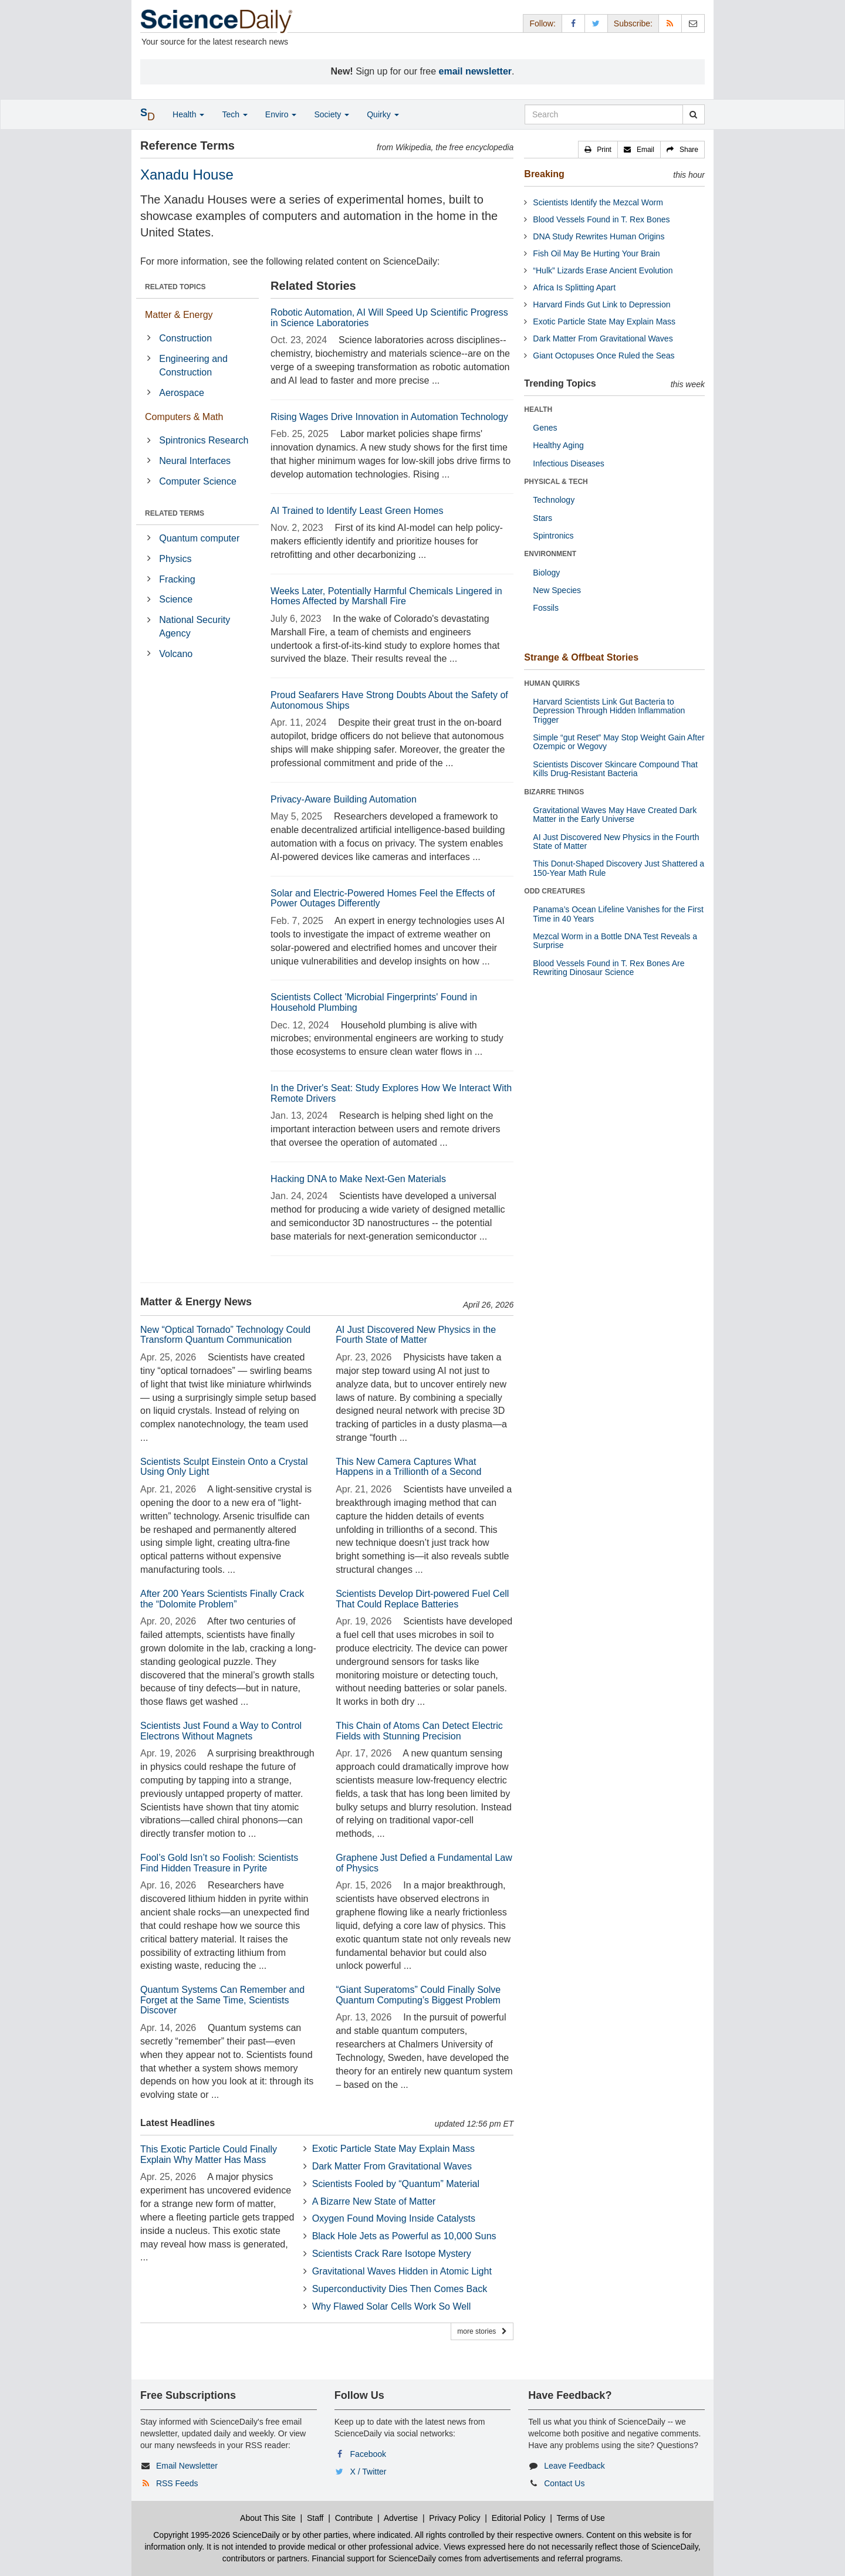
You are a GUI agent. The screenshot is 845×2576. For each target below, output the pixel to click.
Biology (546, 572)
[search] (693, 114)
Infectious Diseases (568, 463)
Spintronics (553, 535)
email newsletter (475, 71)
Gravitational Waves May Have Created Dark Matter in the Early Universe (615, 814)
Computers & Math (184, 417)
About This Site (268, 2518)
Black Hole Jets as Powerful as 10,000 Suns (404, 2236)
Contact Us (564, 2483)
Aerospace (181, 393)
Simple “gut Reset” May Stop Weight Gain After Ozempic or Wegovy (618, 742)
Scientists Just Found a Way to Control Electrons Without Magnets (221, 1731)
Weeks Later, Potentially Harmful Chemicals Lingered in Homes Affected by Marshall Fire (386, 596)
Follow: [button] (542, 23)
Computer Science (197, 481)
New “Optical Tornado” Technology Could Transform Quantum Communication (225, 1335)
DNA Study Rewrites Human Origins (598, 236)
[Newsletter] (693, 23)
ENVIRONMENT (550, 554)
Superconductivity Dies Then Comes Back (400, 2289)
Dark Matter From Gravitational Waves (392, 2166)
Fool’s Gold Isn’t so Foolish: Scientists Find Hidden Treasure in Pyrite (219, 1863)
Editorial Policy (519, 2518)
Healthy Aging (558, 445)
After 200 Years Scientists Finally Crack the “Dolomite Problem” (222, 1599)
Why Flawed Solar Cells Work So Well (391, 2306)
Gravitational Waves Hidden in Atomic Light (402, 2271)
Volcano (175, 654)
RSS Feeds (177, 2483)
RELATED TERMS (174, 513)
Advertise (401, 2518)
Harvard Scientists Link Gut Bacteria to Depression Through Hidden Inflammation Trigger (609, 711)
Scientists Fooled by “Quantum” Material (395, 2184)
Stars (542, 518)
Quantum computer (199, 538)
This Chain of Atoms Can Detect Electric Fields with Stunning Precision (419, 1731)
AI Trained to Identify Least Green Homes (357, 511)
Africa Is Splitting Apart (574, 287)
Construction (185, 338)
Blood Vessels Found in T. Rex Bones (601, 219)
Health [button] (188, 114)
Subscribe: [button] (633, 23)
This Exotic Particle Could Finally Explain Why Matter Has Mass (208, 2154)
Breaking (544, 174)
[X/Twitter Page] (596, 23)
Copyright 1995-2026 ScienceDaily (216, 2535)
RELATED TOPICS (175, 287)
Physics (175, 559)
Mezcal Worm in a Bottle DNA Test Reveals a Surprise (615, 941)
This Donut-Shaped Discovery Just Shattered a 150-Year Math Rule (618, 868)
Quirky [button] (382, 114)
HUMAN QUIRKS (552, 683)
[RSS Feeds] (670, 23)
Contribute (354, 2518)
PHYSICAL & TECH (555, 482)
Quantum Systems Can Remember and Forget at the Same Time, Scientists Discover (222, 2000)
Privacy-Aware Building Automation (344, 799)
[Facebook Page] (573, 23)
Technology (553, 500)
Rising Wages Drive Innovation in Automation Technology (389, 417)
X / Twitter (368, 2471)
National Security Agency (194, 626)
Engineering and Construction (193, 365)
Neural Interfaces (195, 461)
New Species (557, 590)
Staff (315, 2518)
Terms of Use (580, 2518)
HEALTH (538, 409)
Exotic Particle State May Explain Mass (393, 2149)
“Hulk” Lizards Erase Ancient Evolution (602, 270)
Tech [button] (234, 114)
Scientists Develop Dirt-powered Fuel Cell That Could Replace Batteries (422, 1599)
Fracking (177, 579)
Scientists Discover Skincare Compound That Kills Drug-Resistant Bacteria (615, 769)
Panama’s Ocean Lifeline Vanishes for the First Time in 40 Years (618, 914)
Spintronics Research (203, 440)
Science (175, 599)
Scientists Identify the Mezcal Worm (598, 202)
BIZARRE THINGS (554, 792)
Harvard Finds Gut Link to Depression (601, 304)
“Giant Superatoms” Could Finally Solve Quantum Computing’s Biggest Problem (418, 1995)
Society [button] (331, 114)
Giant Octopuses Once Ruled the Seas (603, 355)
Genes (545, 427)
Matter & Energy (179, 315)
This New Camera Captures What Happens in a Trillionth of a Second (408, 1467)
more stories (482, 2331)
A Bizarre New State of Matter (374, 2201)
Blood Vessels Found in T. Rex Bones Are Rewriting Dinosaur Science (608, 968)
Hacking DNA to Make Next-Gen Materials (358, 1179)
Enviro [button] (281, 114)
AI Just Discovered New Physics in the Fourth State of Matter (416, 1335)
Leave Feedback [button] (574, 2465)
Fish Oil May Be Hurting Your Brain (596, 253)
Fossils (546, 607)
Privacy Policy (454, 2518)
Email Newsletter (187, 2465)
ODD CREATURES (554, 891)
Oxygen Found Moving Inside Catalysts (393, 2218)
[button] (598, 149)
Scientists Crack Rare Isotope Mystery (391, 2254)
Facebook (368, 2454)
